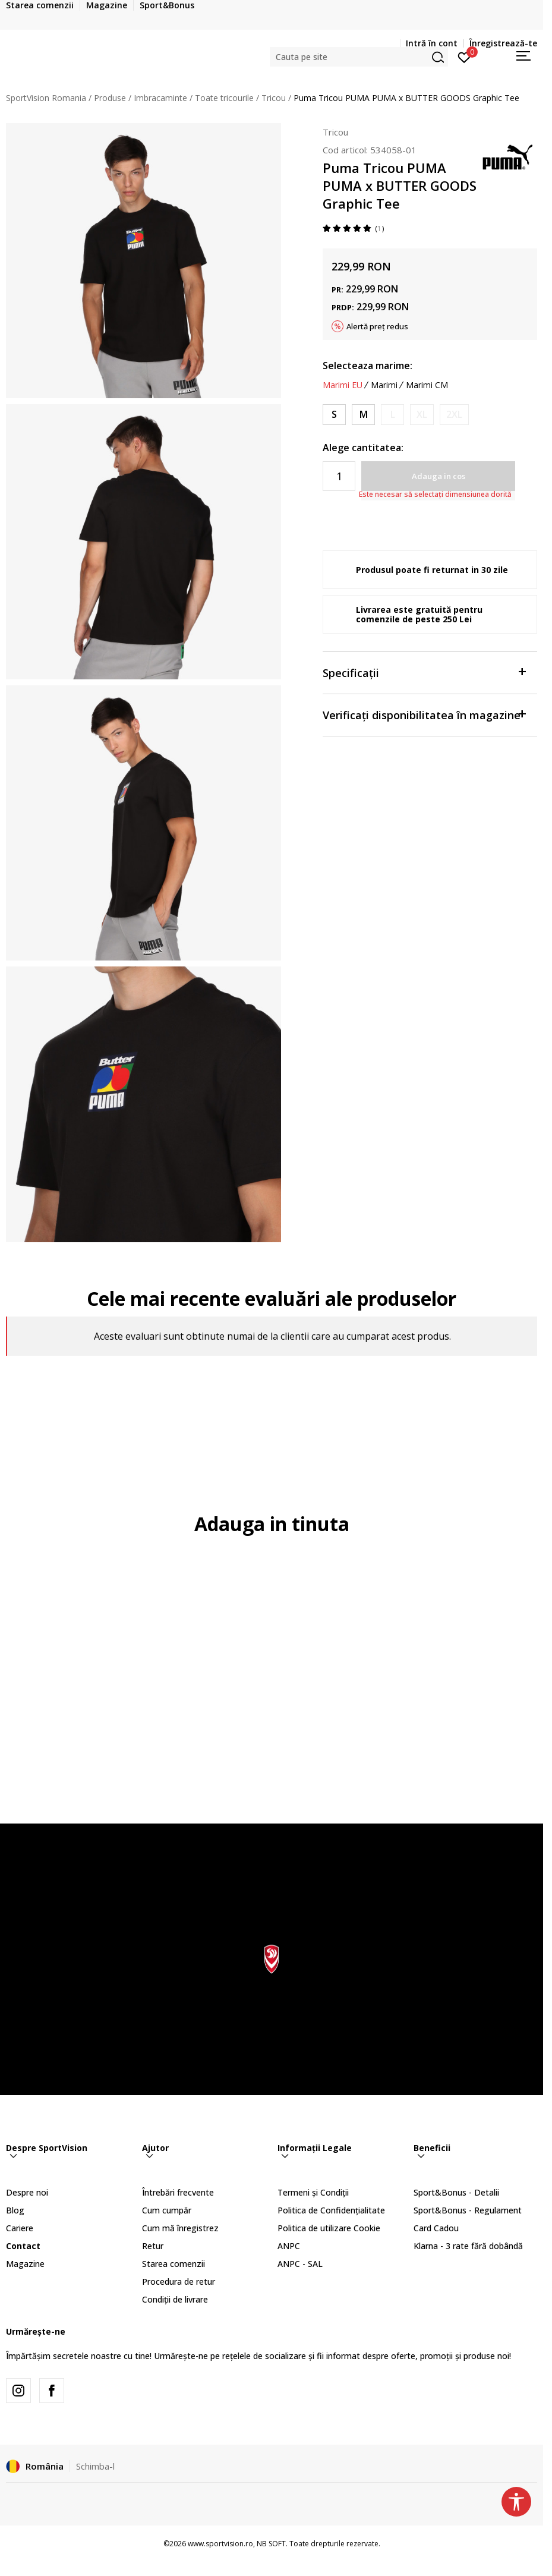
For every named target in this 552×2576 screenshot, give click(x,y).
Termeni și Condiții (313, 2192)
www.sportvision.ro (220, 2544)
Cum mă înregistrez (180, 2228)
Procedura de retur (178, 2281)
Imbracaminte (160, 97)
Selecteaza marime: (367, 365)
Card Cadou (436, 2228)
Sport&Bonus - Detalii (456, 2192)
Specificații (424, 672)
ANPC (288, 2245)
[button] (359, 57)
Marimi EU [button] (342, 385)
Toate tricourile (224, 97)
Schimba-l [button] (95, 2466)
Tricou (273, 97)
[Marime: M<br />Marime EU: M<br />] (363, 414)
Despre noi (27, 2192)
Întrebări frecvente (178, 2192)
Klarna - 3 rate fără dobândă (468, 2245)
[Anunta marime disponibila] (392, 414)
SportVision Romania (46, 97)
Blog (15, 2210)
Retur (152, 2245)
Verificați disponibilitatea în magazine (424, 714)
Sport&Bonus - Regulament (468, 2210)
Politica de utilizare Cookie (328, 2228)
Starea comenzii (173, 2263)
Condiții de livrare (175, 2299)
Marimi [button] (384, 385)
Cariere (19, 2228)
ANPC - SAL (300, 2263)
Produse (110, 97)
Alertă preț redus (377, 326)
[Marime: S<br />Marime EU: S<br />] (334, 414)
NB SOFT (271, 2544)
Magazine (25, 2263)
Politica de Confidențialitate (331, 2210)
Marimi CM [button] (427, 385)
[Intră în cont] (464, 56)
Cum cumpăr (166, 2210)
